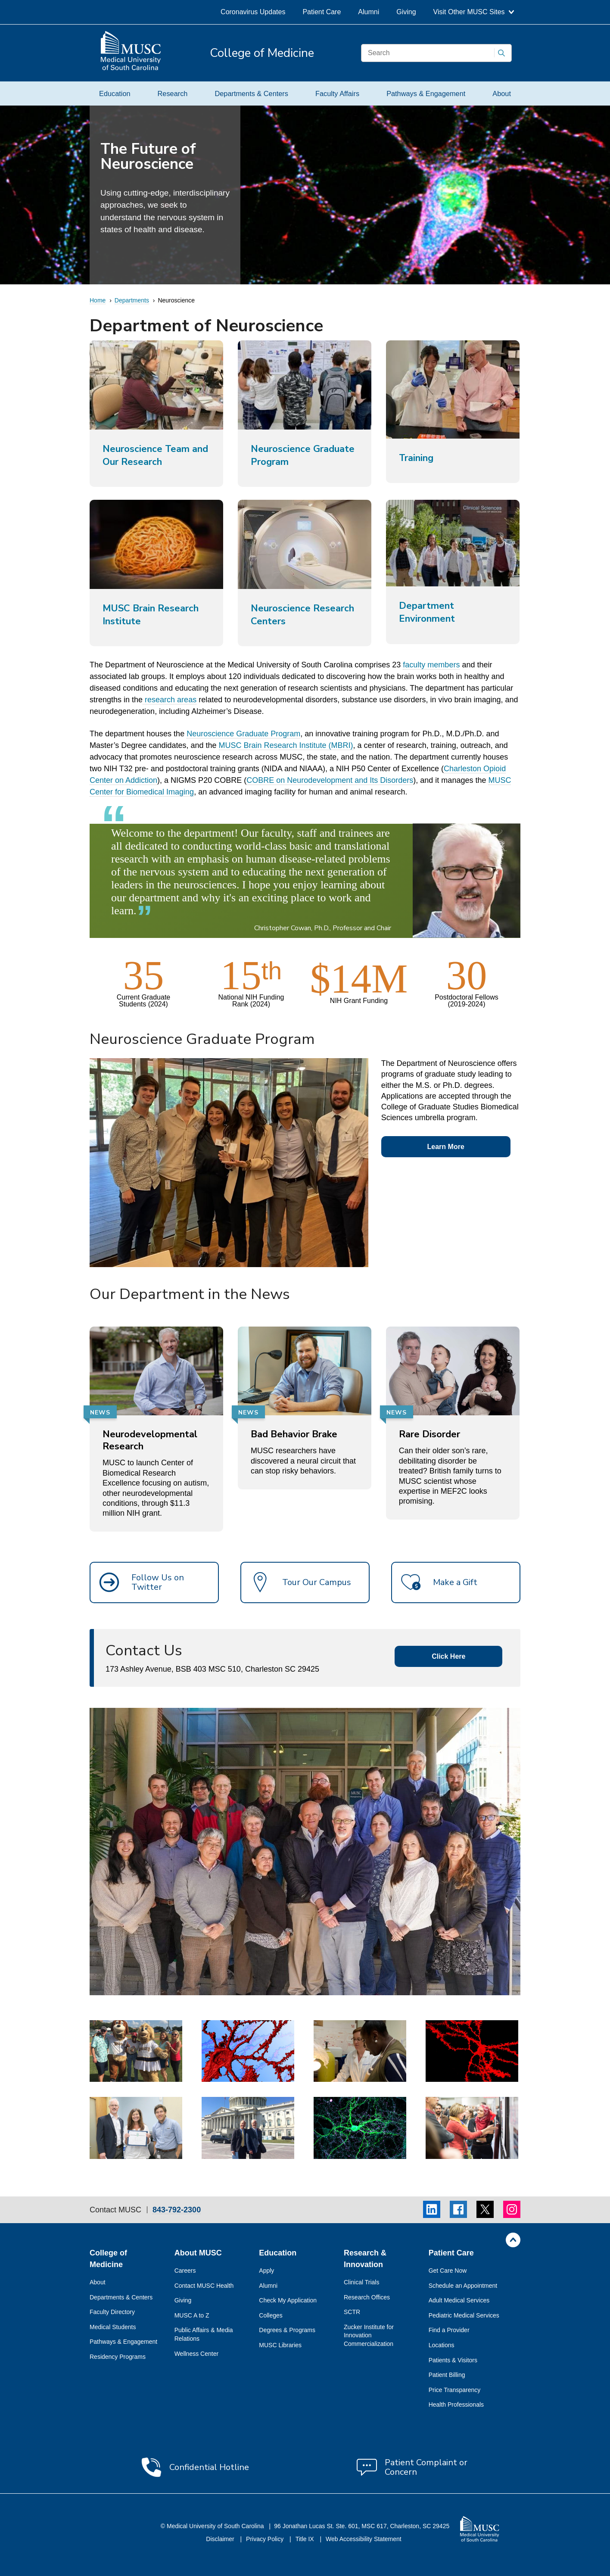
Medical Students (113, 2327)
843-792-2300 (176, 2210)
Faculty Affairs (337, 93)
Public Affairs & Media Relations (203, 2334)
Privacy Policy (265, 2539)
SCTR (352, 2311)
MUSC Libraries (280, 2345)
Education (115, 93)
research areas (169, 699)
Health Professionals (456, 2404)
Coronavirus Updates (253, 12)
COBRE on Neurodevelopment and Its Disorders (329, 780)
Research (173, 93)
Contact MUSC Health (204, 2285)
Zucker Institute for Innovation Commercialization (369, 2335)
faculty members (431, 664)
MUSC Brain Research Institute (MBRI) (286, 745)
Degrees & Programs (287, 2330)
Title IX (306, 2539)
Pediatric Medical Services (464, 2315)
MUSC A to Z (191, 2315)
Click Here (448, 1656)
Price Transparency (455, 2389)
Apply (266, 2270)
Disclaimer (221, 2539)
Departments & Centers (251, 93)
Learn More (445, 1146)
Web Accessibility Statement (363, 2539)
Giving (406, 12)
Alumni (368, 12)
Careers (185, 2270)
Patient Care (321, 12)
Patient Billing (447, 2374)
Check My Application (288, 2300)
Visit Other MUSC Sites (473, 12)
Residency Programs (118, 2356)
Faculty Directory (112, 2311)
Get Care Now (448, 2270)
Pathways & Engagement (425, 93)
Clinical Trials (361, 2282)
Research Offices (367, 2297)
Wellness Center (196, 2353)
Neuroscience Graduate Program (243, 733)
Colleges (270, 2315)
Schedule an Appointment (463, 2285)
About (501, 93)
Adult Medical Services (459, 2300)
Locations (441, 2345)
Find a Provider (449, 2330)
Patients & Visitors (453, 2360)
